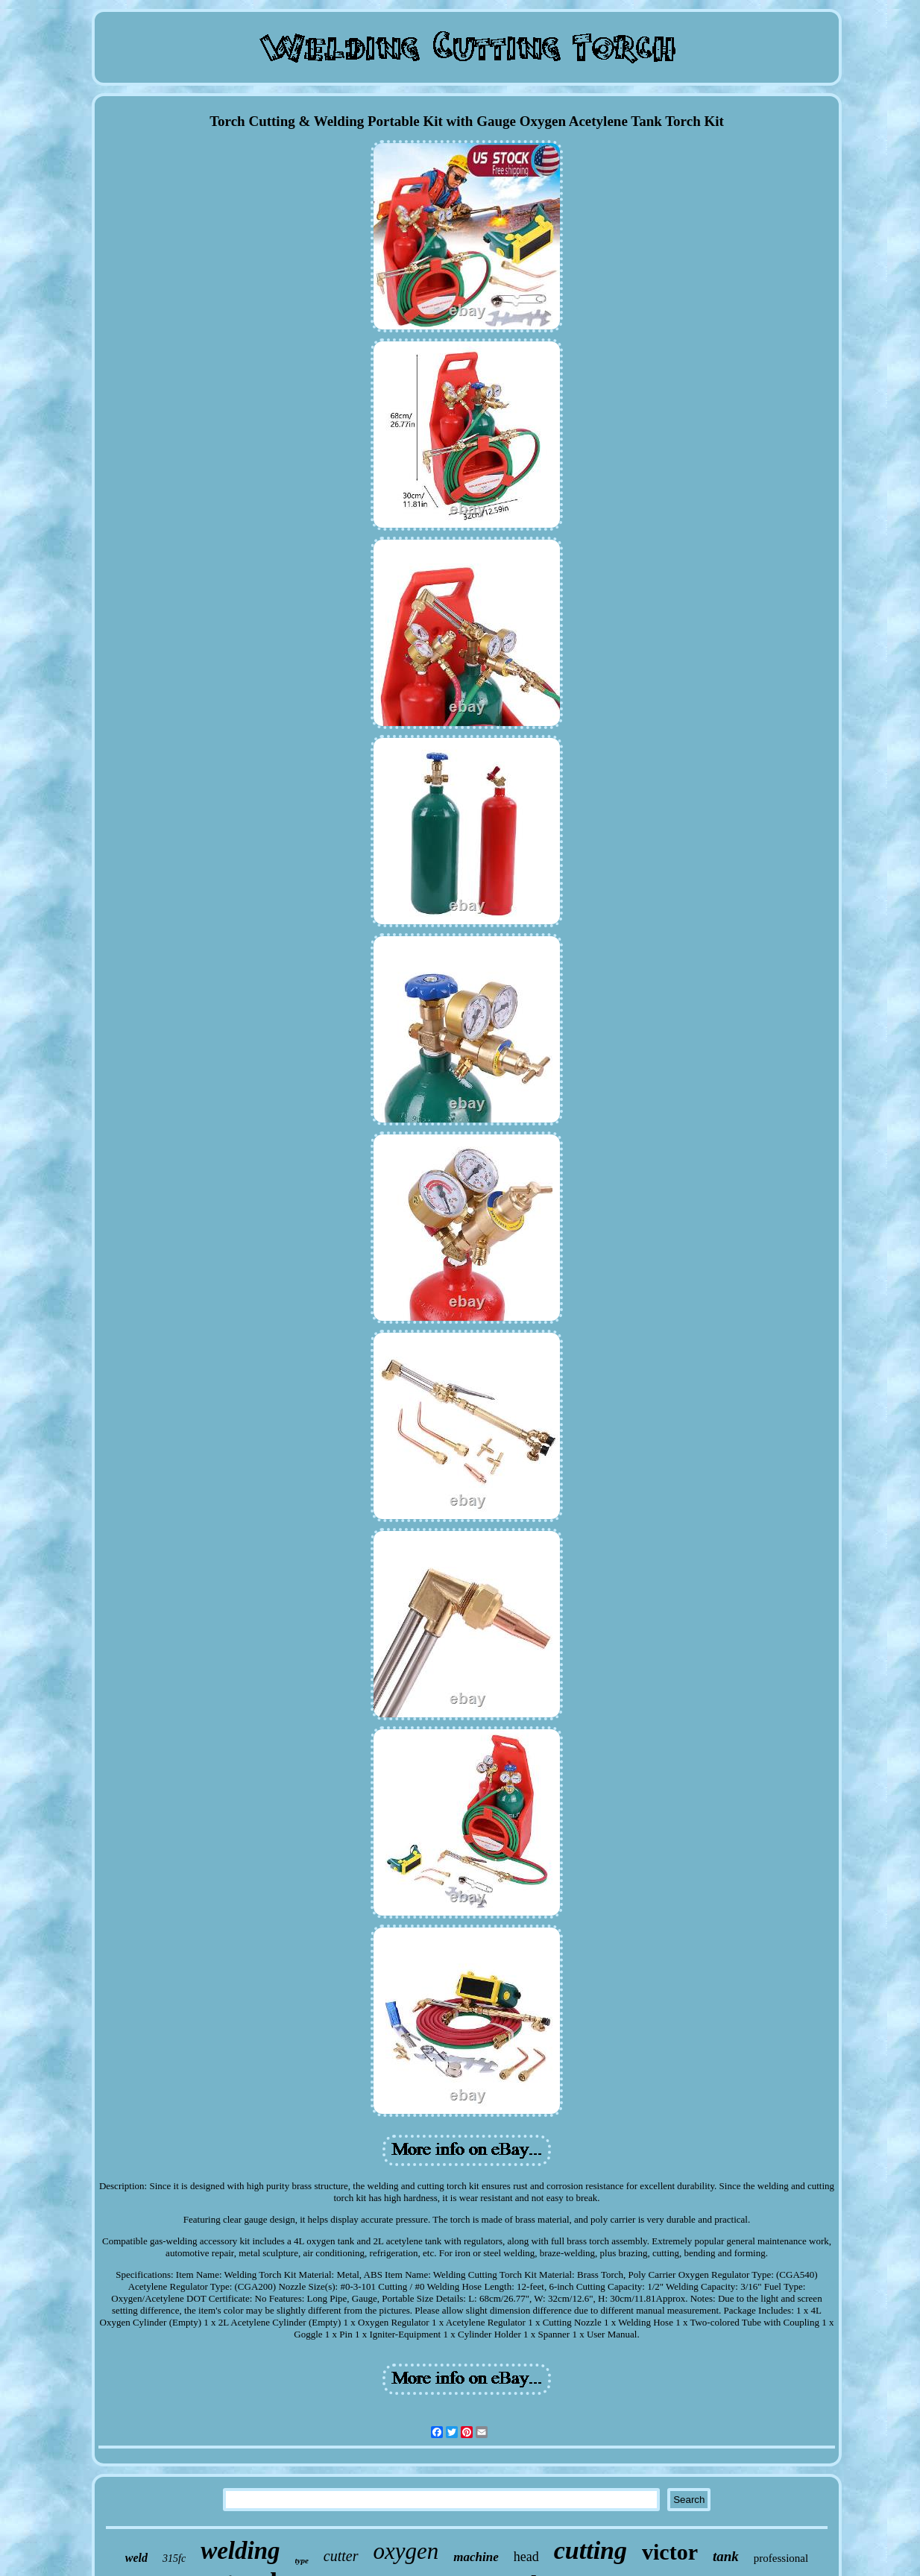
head (526, 2556)
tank (726, 2556)
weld (136, 2557)
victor (670, 2551)
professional (781, 2558)
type (302, 2560)
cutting (590, 2550)
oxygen (406, 2551)
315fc (174, 2558)
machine (475, 2557)
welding (240, 2550)
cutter (341, 2556)
